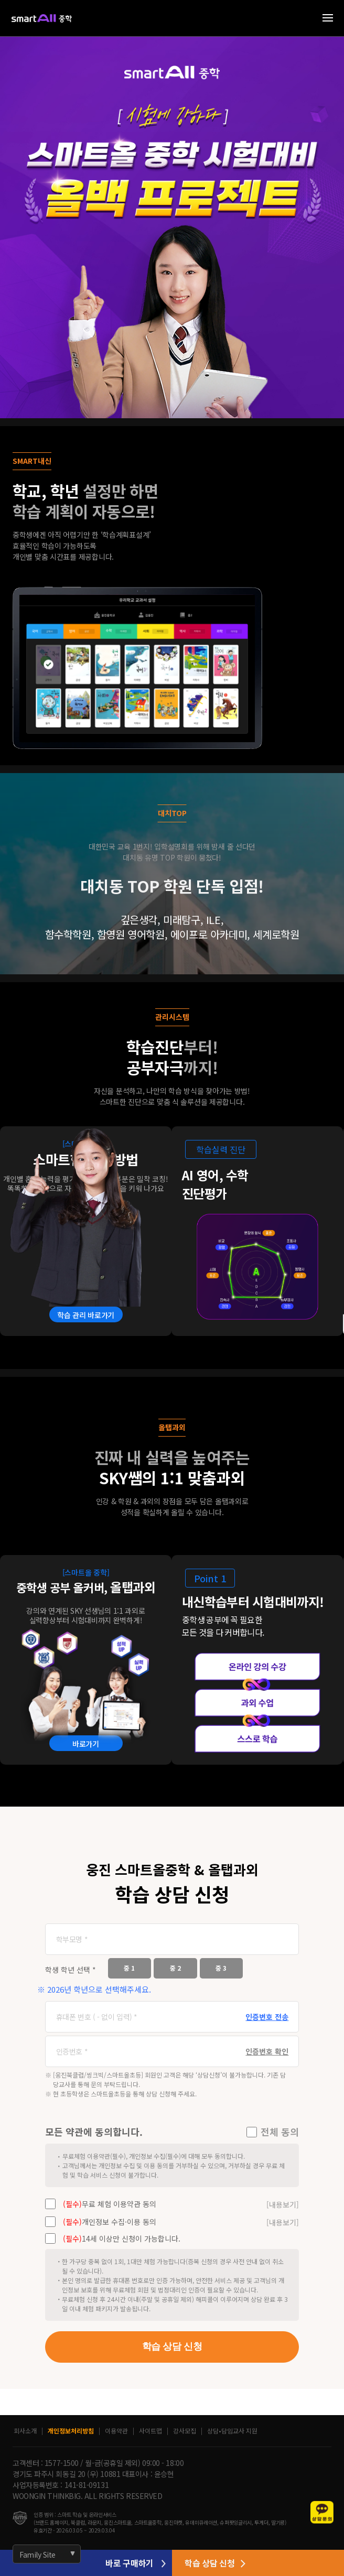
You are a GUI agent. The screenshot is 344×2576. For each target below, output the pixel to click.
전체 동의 (280, 2131)
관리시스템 (172, 1017)
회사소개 (25, 2431)
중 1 (129, 1967)
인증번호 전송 (266, 2017)
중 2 (175, 1967)
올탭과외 (172, 1427)
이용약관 (116, 2431)
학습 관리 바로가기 (85, 1315)
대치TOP (172, 813)
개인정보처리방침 (71, 2431)
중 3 (221, 1967)
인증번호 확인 (266, 2051)
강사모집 (184, 2431)
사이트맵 (150, 2431)
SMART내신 (32, 460)
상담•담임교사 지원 (232, 2431)
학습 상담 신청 (172, 2346)
